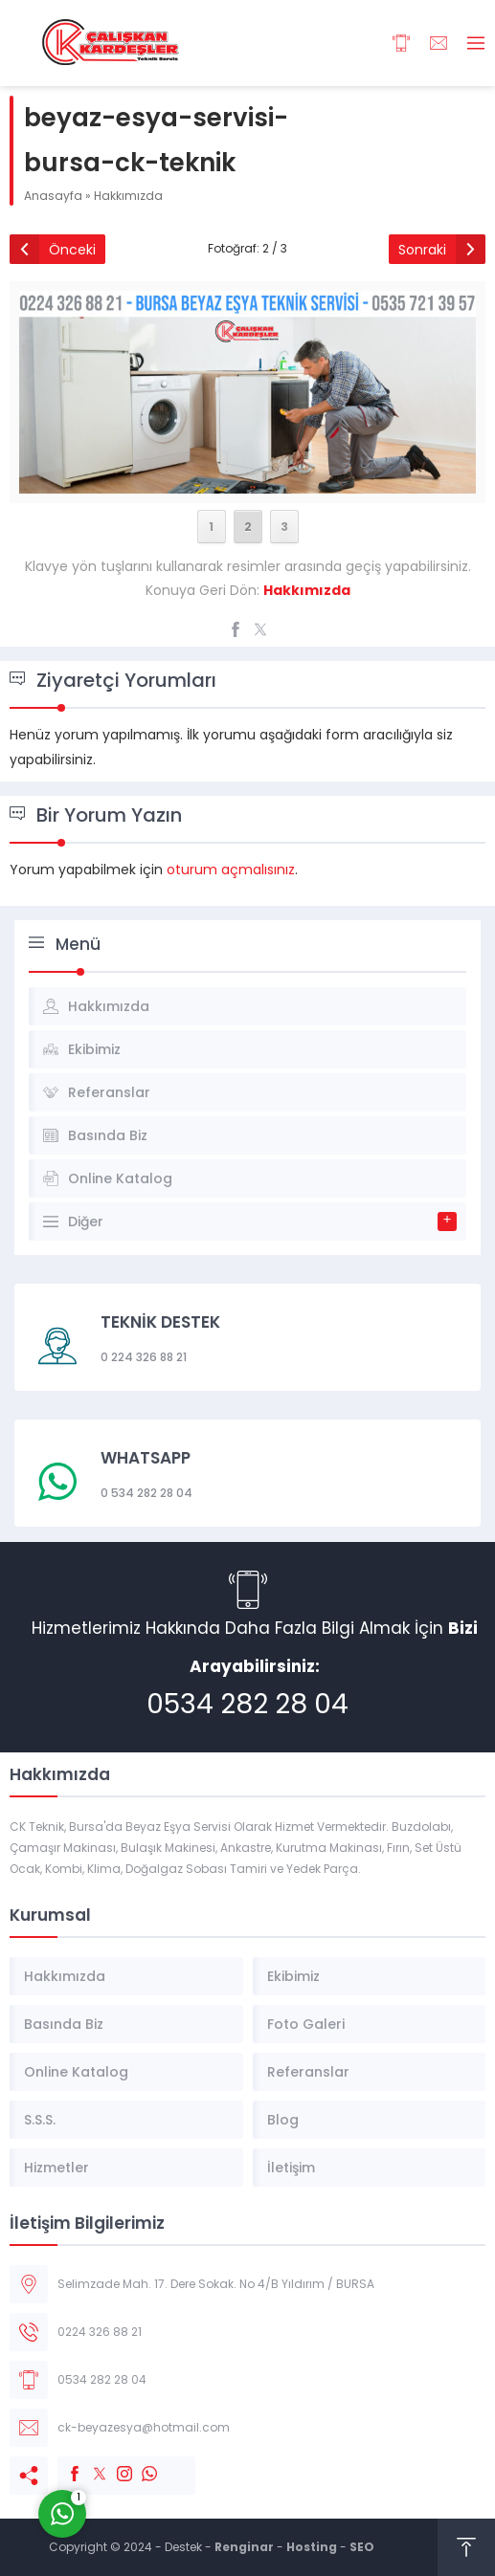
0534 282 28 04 (247, 1704)
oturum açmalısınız (231, 869)
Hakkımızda (128, 195)
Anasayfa (53, 195)
